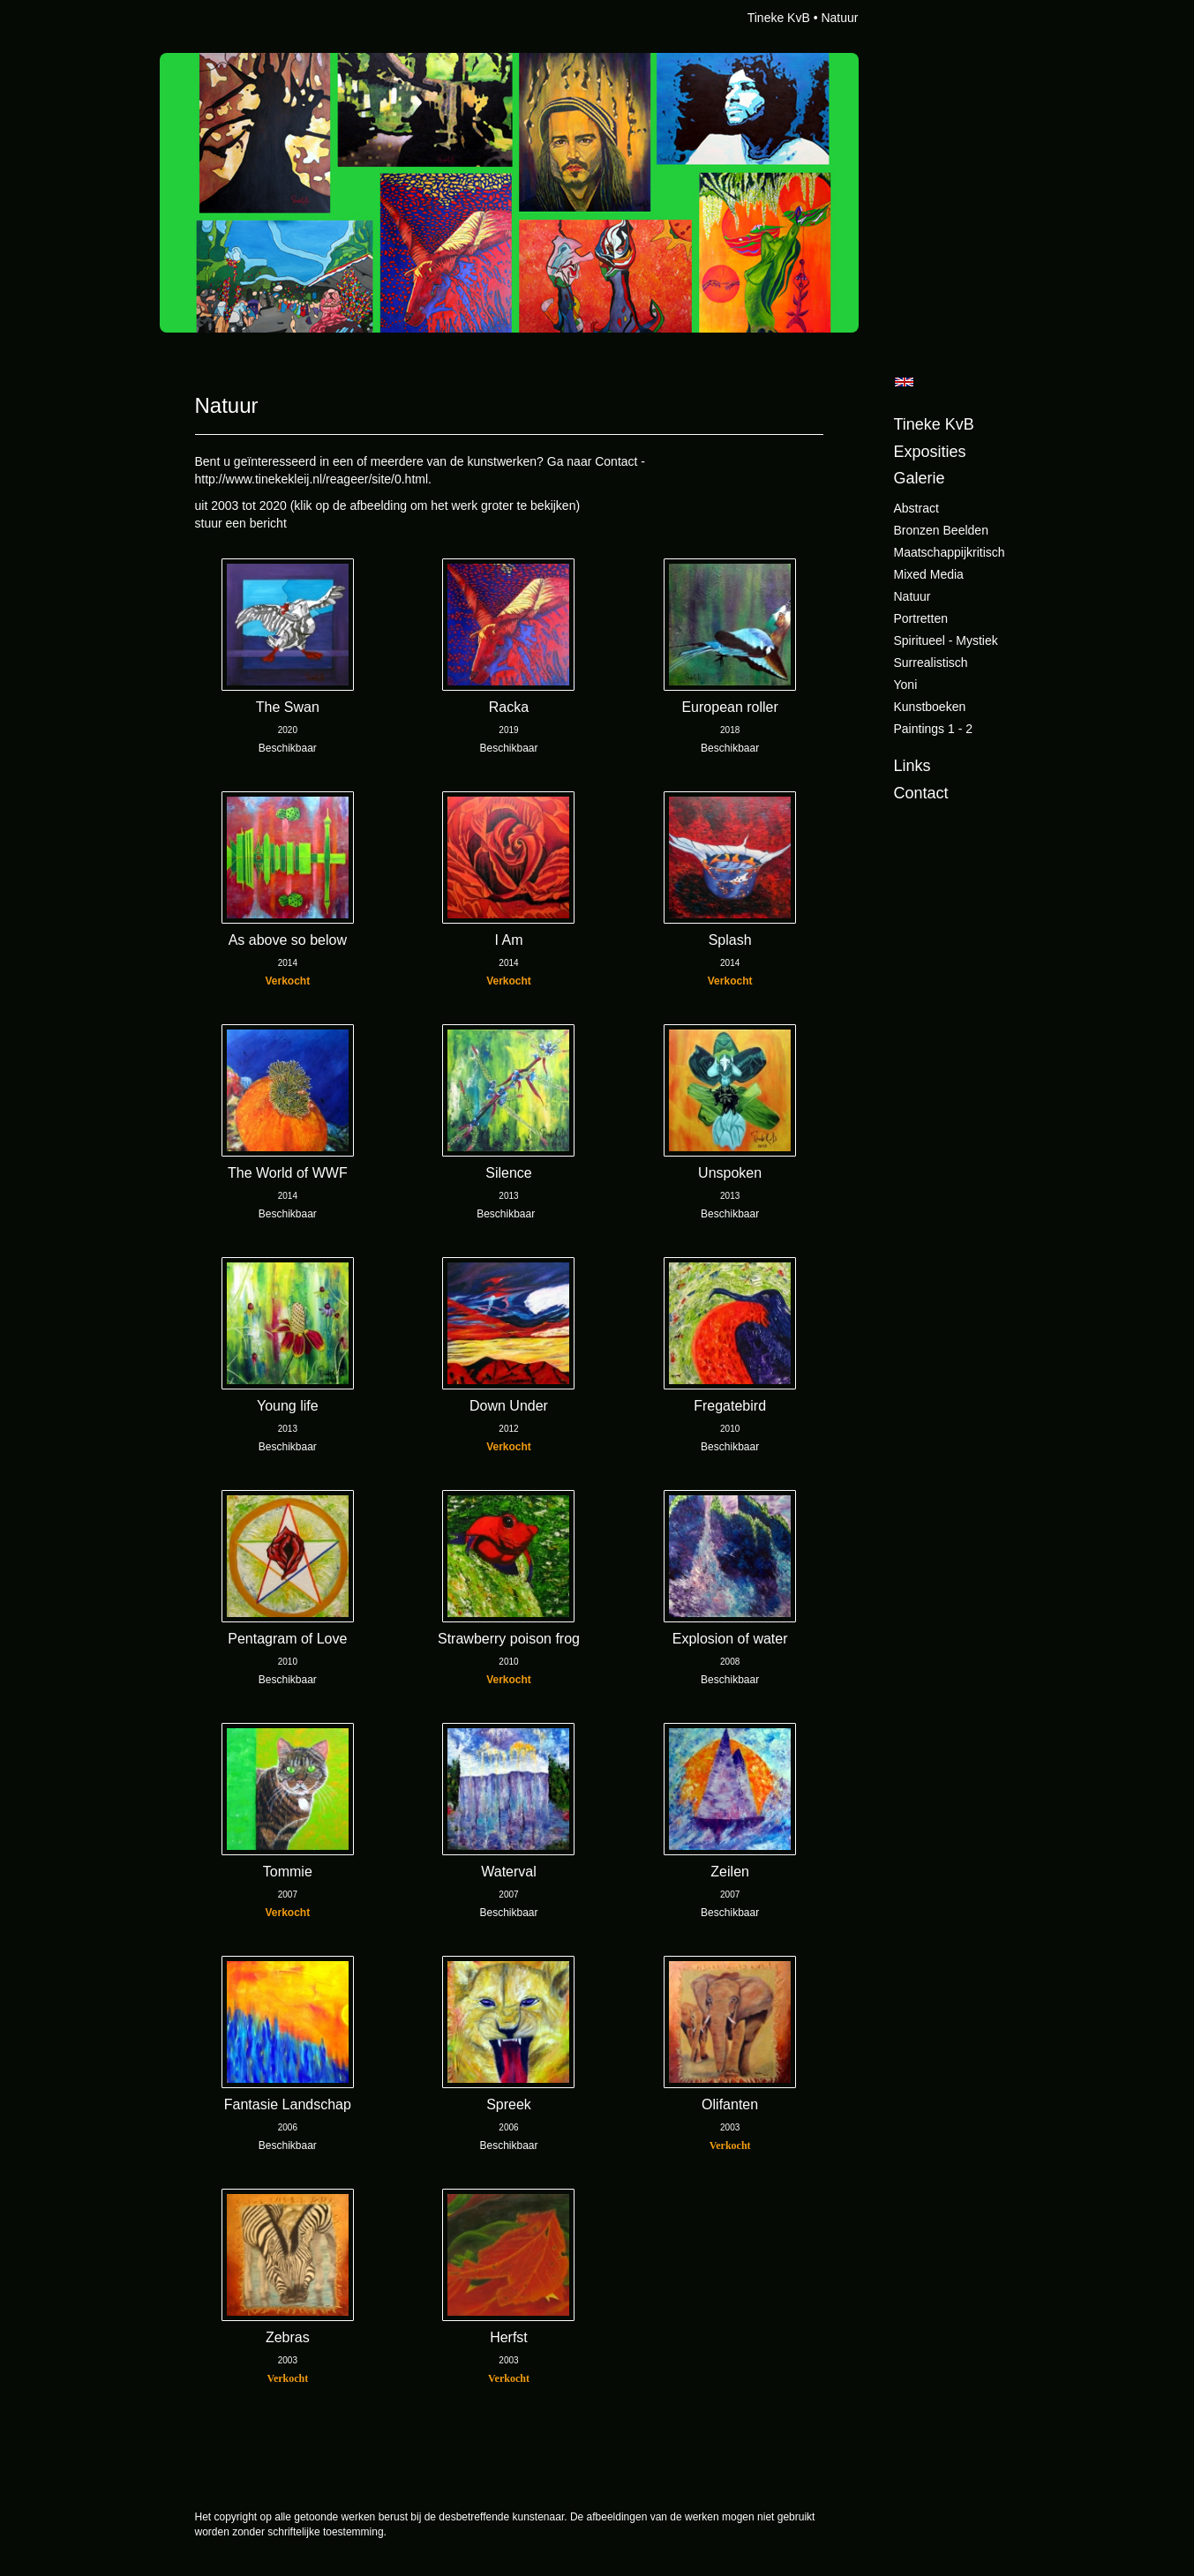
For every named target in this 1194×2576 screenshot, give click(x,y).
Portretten (921, 618)
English (904, 382)
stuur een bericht (241, 523)
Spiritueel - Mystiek (946, 640)
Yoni (906, 685)
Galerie (919, 478)
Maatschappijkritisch (949, 552)
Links (912, 766)
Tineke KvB (778, 18)
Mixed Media (929, 574)
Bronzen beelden (941, 530)
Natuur (912, 596)
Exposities (930, 452)
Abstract (916, 508)
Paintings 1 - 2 (933, 729)
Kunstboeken (930, 707)
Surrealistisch (931, 662)
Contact (921, 793)
